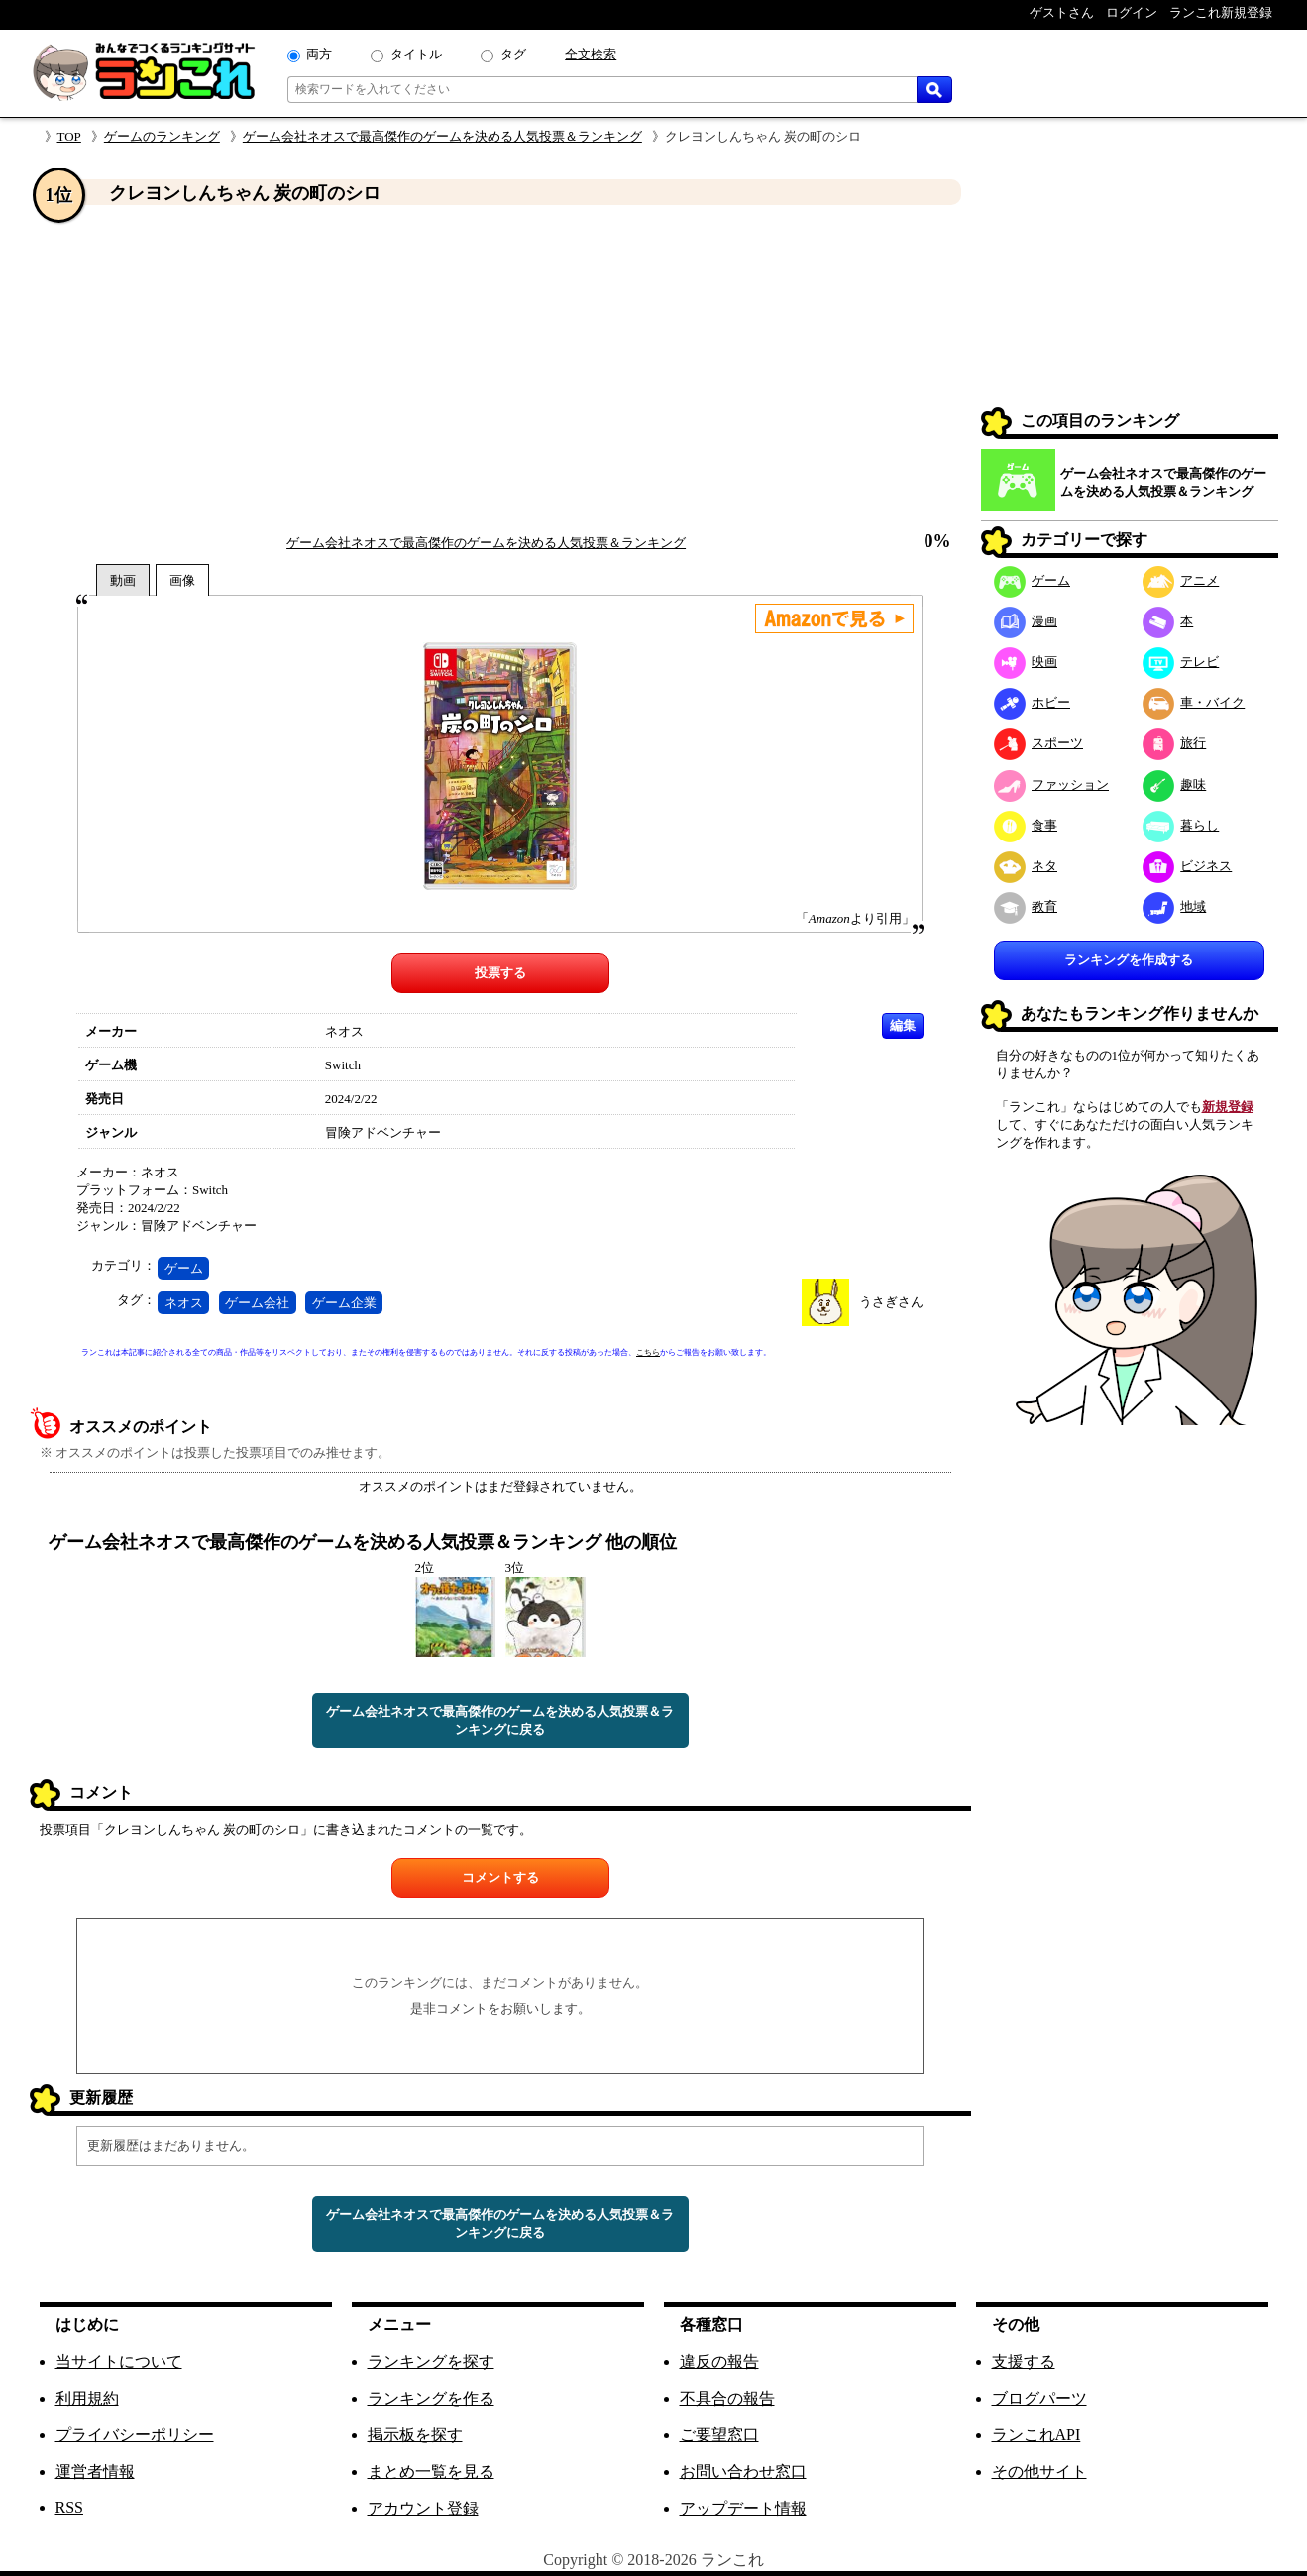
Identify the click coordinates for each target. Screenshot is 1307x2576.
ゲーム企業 (344, 1302)
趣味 (1175, 784)
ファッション (1052, 784)
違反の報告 (719, 2361)
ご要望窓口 (719, 2434)
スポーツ (1039, 742)
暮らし (1181, 825)
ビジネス (1188, 865)
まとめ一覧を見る (431, 2471)
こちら (648, 1352)
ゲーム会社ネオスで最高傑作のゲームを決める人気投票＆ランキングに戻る (500, 1720)
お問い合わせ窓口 (743, 2471)
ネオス (183, 1302)
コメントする (500, 1877)
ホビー (1032, 702)
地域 (1175, 906)
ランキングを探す (431, 2361)
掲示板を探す (415, 2434)
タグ (513, 54)
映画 (1026, 661)
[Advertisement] (500, 369)
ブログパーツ (1039, 2398)
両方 (319, 54)
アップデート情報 (743, 2508)
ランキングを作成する (1128, 959)
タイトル (416, 54)
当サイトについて (118, 2361)
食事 (1026, 825)
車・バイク (1194, 702)
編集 (903, 1025)
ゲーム (183, 1268)
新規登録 (1227, 1106)
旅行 (1175, 742)
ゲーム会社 (257, 1302)
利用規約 (87, 2398)
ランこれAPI (1036, 2434)
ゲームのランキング (162, 136)
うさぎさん (891, 1301)
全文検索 (590, 54)
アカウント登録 (423, 2508)
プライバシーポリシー (134, 2434)
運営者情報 (95, 2471)
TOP (69, 136)
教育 (1026, 906)
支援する (1023, 2361)
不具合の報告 (727, 2398)
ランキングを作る (431, 2398)
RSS (69, 2507)
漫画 (1026, 621)
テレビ (1181, 661)
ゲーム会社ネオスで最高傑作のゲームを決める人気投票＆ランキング (442, 136)
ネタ (1026, 865)
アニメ (1181, 580)
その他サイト (1039, 2471)
